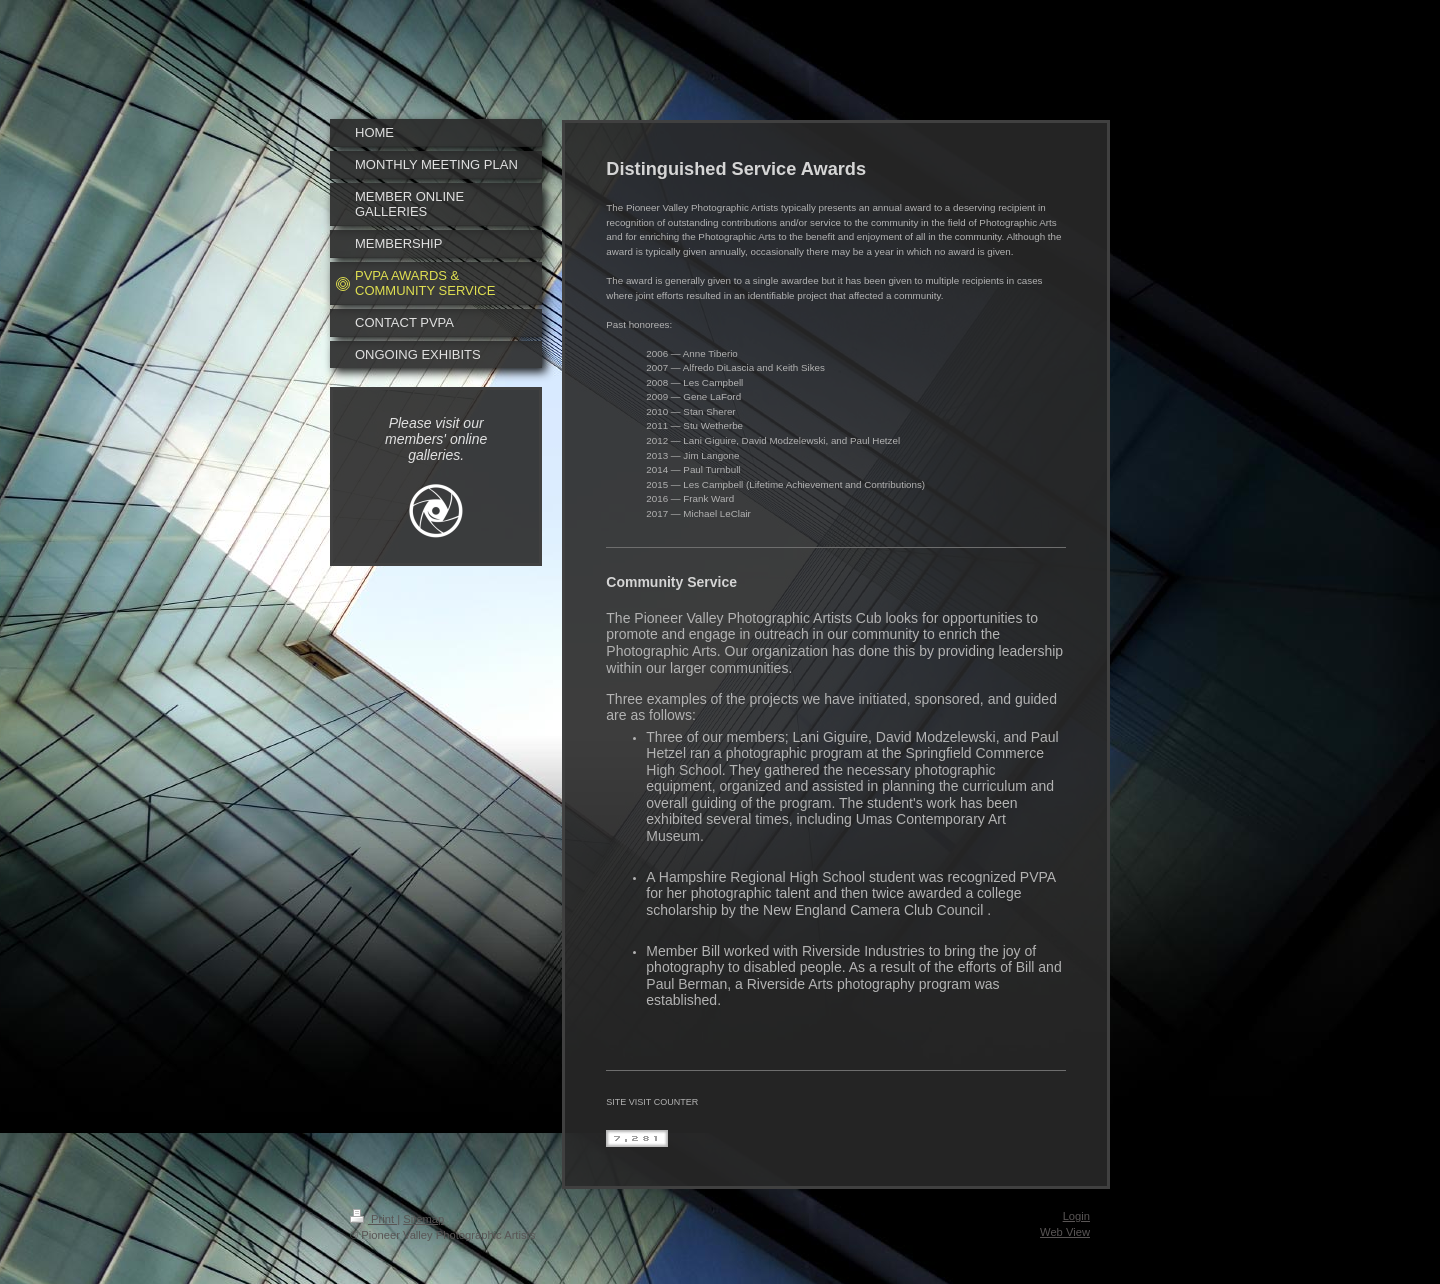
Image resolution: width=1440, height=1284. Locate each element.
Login (1076, 1216)
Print (373, 1219)
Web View (1065, 1232)
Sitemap (423, 1219)
